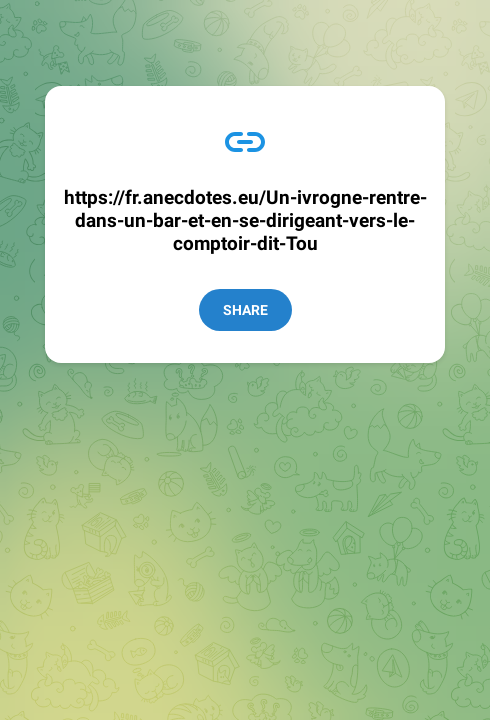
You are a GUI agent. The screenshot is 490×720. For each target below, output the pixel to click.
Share (245, 310)
